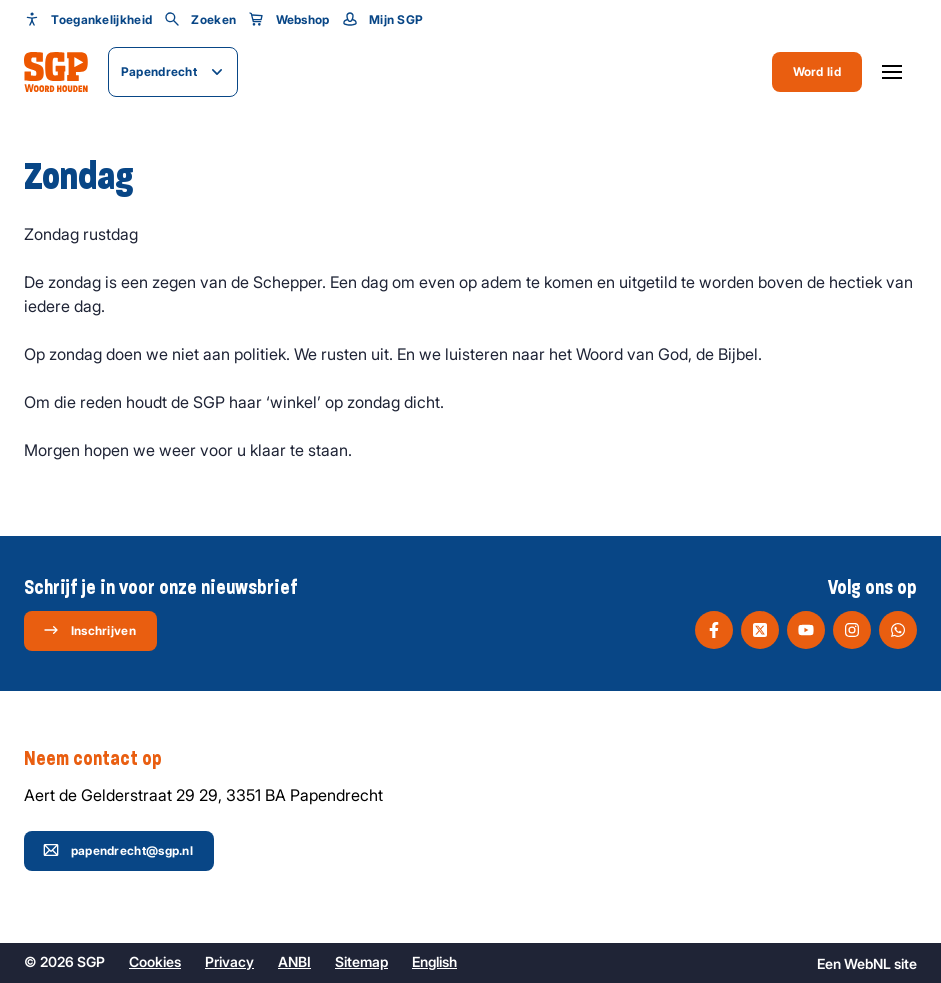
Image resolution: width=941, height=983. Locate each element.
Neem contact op (103, 759)
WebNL (867, 963)
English (434, 961)
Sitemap (361, 961)
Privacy (229, 961)
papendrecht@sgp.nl (118, 850)
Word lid (817, 71)
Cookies (155, 961)
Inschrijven (89, 630)
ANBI (294, 961)
